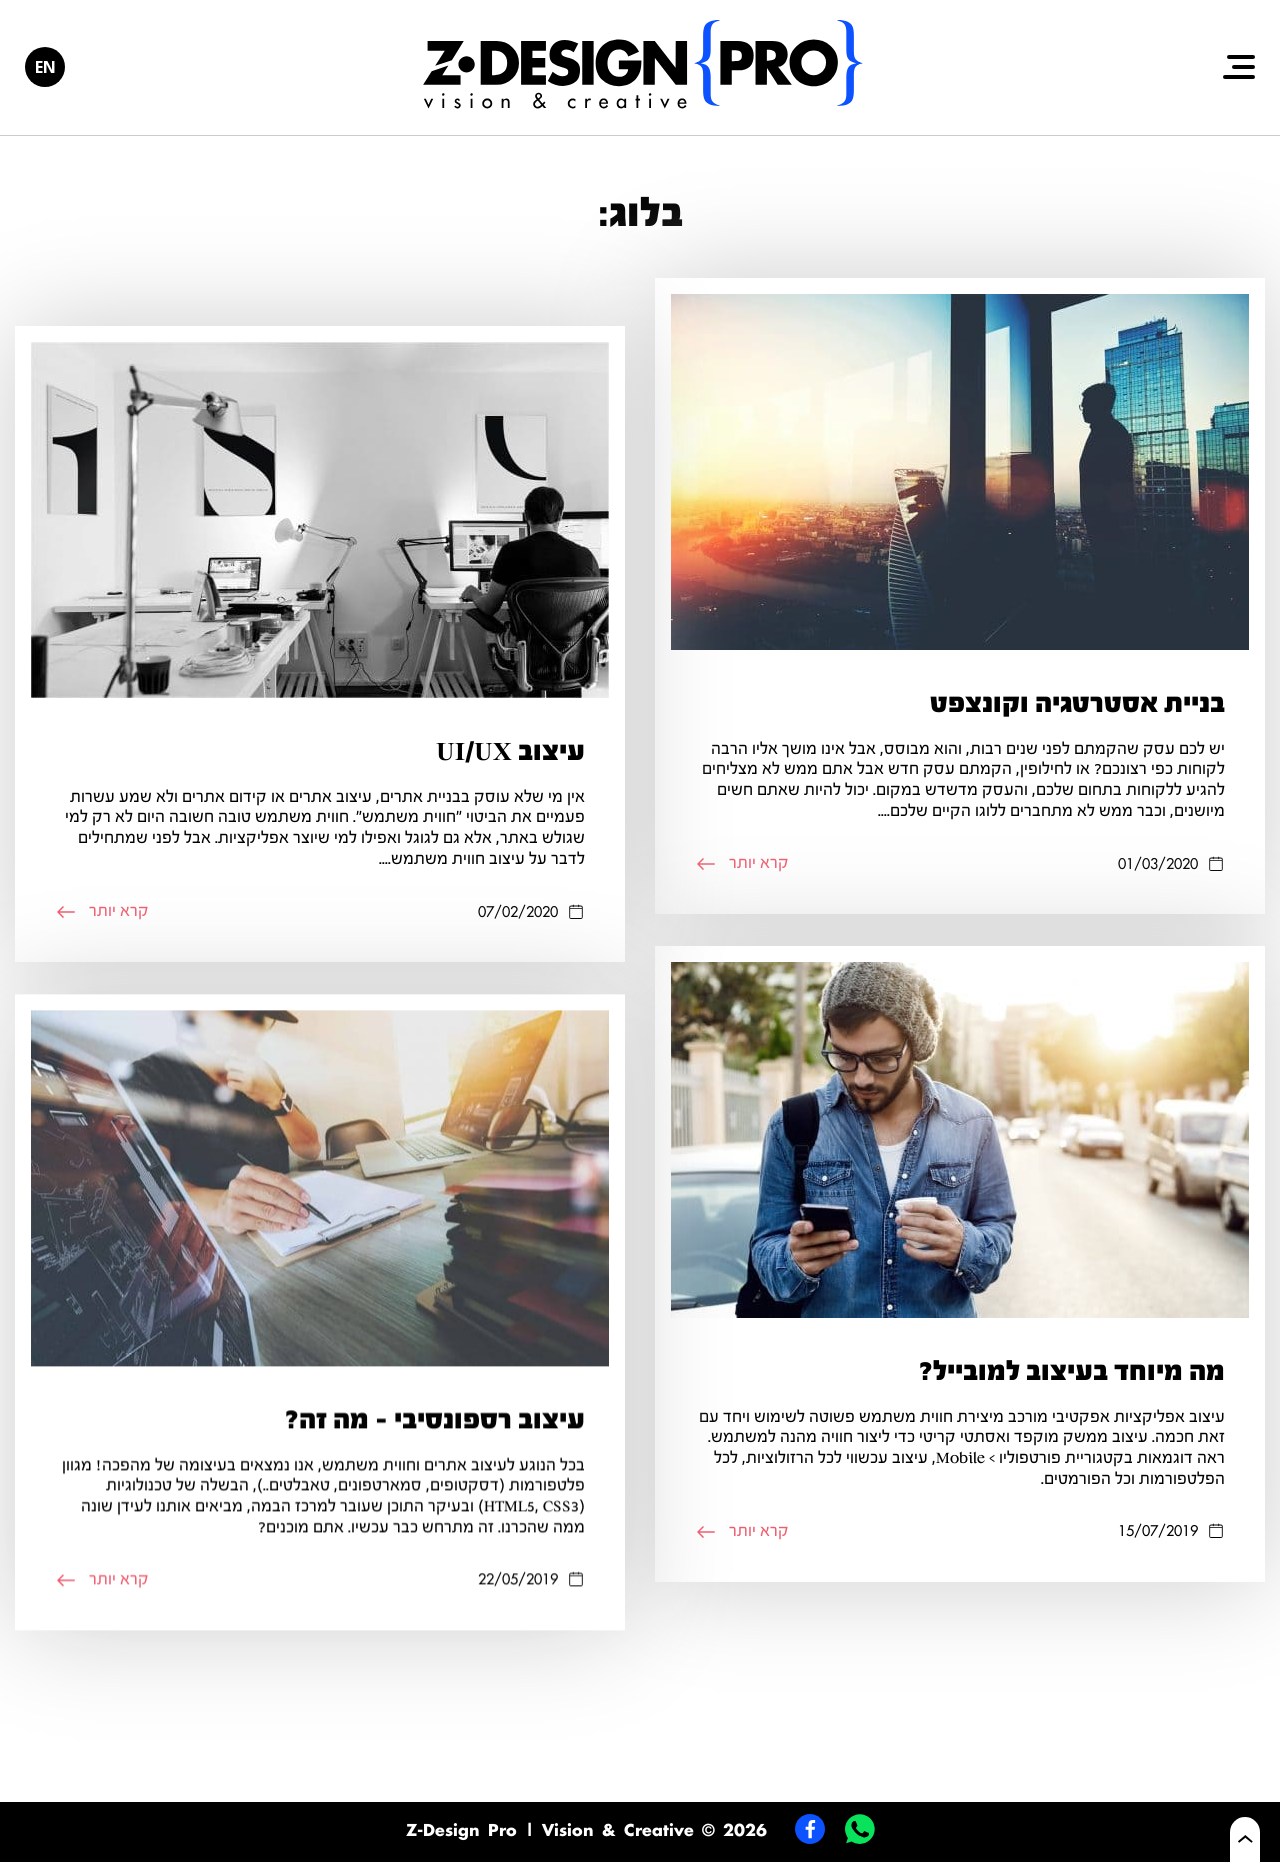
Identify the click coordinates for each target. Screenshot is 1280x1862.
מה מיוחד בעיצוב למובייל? (1072, 1392)
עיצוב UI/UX (510, 751)
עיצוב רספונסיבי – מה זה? (435, 1449)
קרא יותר (742, 862)
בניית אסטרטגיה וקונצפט (1077, 703)
